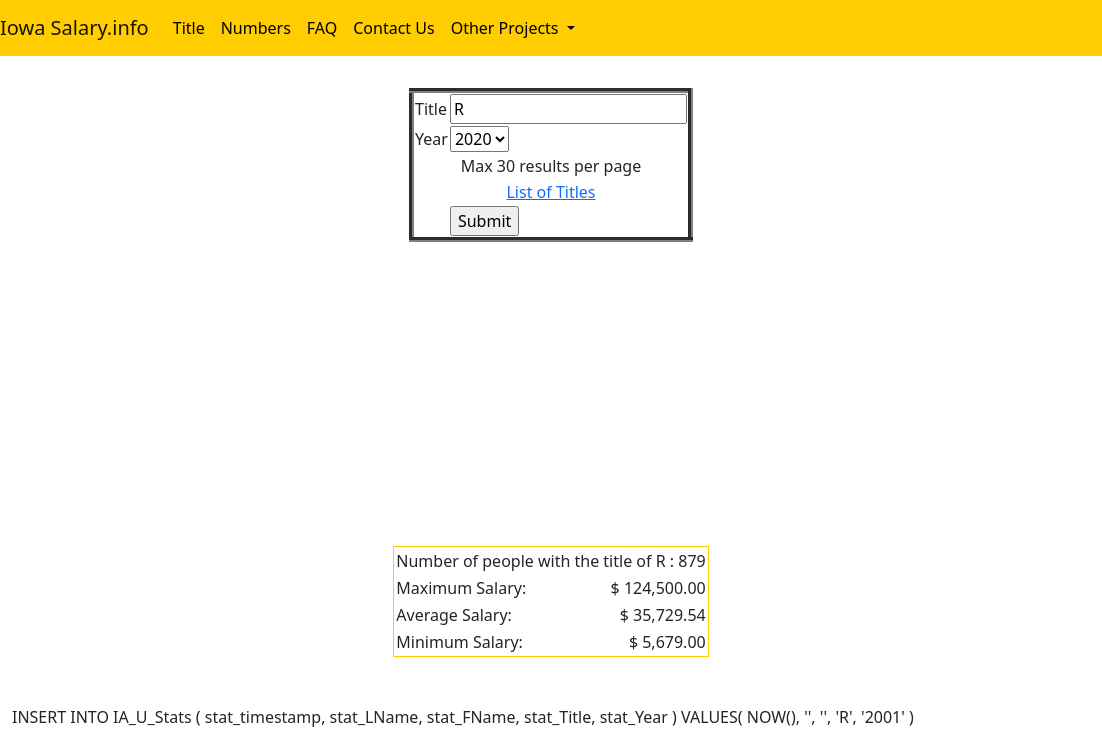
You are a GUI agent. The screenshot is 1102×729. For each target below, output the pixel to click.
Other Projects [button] (507, 28)
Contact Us (393, 28)
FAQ (322, 28)
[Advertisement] (551, 382)
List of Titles (550, 192)
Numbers (256, 28)
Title (189, 28)
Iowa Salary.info (74, 27)
